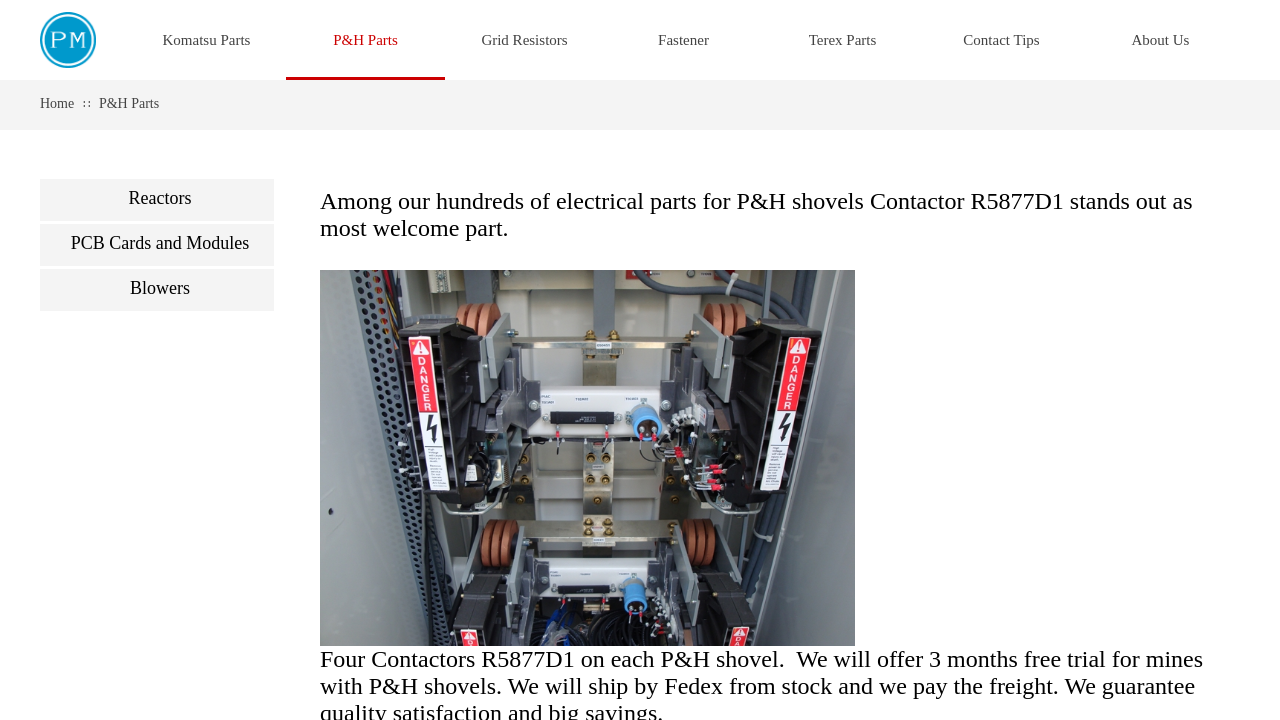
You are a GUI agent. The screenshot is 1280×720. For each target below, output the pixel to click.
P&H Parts (129, 103)
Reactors (160, 198)
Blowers (160, 288)
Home (57, 103)
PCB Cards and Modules (160, 243)
